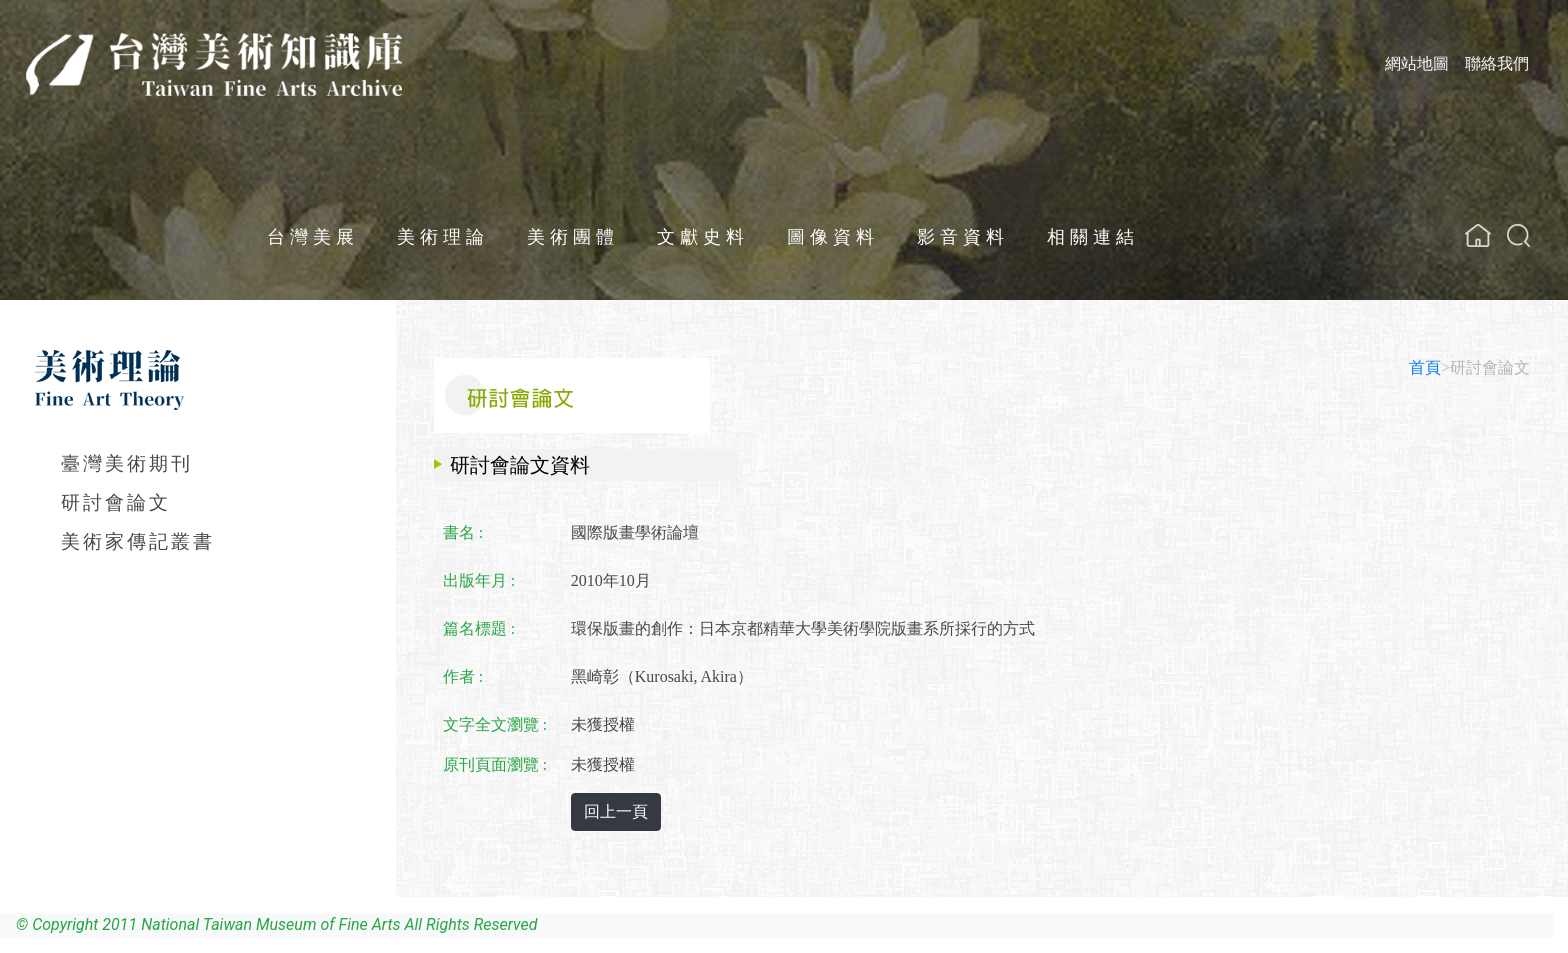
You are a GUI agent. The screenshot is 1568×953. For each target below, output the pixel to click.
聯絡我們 (1497, 63)
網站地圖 (1417, 63)
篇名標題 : (479, 628)
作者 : (463, 676)
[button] (1518, 235)
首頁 (1425, 367)
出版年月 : (479, 580)
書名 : (463, 532)
